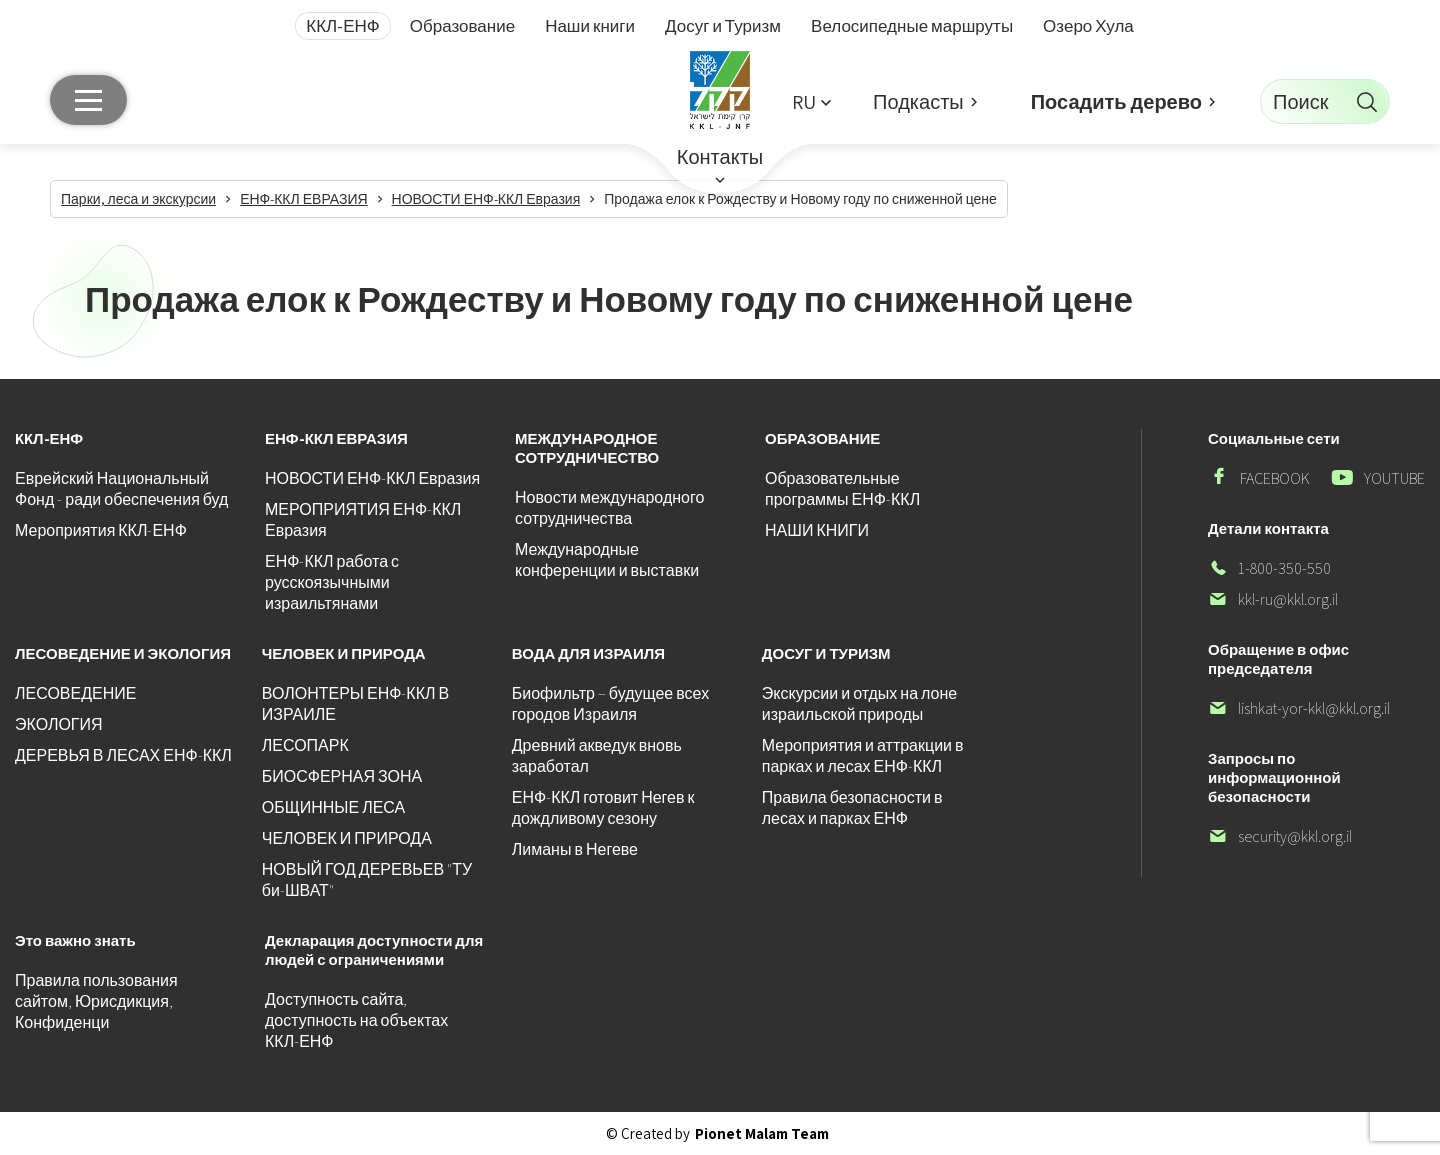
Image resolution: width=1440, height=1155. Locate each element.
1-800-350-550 (1269, 568)
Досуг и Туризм (723, 26)
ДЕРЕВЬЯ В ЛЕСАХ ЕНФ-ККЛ (123, 755)
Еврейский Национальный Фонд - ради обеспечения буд (121, 489)
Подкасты (918, 102)
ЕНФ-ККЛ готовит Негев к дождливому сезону (603, 808)
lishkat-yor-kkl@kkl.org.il (1299, 708)
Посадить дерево (1116, 102)
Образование (462, 26)
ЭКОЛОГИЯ (59, 724)
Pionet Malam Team (762, 1133)
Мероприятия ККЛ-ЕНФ (101, 530)
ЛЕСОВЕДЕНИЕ (75, 693)
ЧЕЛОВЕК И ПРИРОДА (347, 838)
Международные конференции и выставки (607, 560)
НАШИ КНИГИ (817, 530)
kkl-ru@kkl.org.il (1273, 599)
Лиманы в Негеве (575, 849)
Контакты (720, 157)
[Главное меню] (88, 100)
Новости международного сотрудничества (609, 508)
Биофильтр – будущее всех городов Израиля (610, 704)
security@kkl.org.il (1280, 836)
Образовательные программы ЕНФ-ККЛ (842, 489)
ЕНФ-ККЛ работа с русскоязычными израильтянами (332, 582)
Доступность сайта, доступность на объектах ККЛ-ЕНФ (356, 1020)
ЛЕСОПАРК (305, 745)
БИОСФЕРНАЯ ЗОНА (342, 776)
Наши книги (590, 26)
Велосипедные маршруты (912, 26)
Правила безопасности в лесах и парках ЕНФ (852, 808)
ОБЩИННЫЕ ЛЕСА (333, 807)
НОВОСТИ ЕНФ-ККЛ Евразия (372, 478)
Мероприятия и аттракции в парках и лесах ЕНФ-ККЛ (863, 756)
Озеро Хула (1088, 26)
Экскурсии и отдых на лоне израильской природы (859, 704)
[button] (811, 101)
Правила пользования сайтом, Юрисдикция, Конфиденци (96, 1001)
